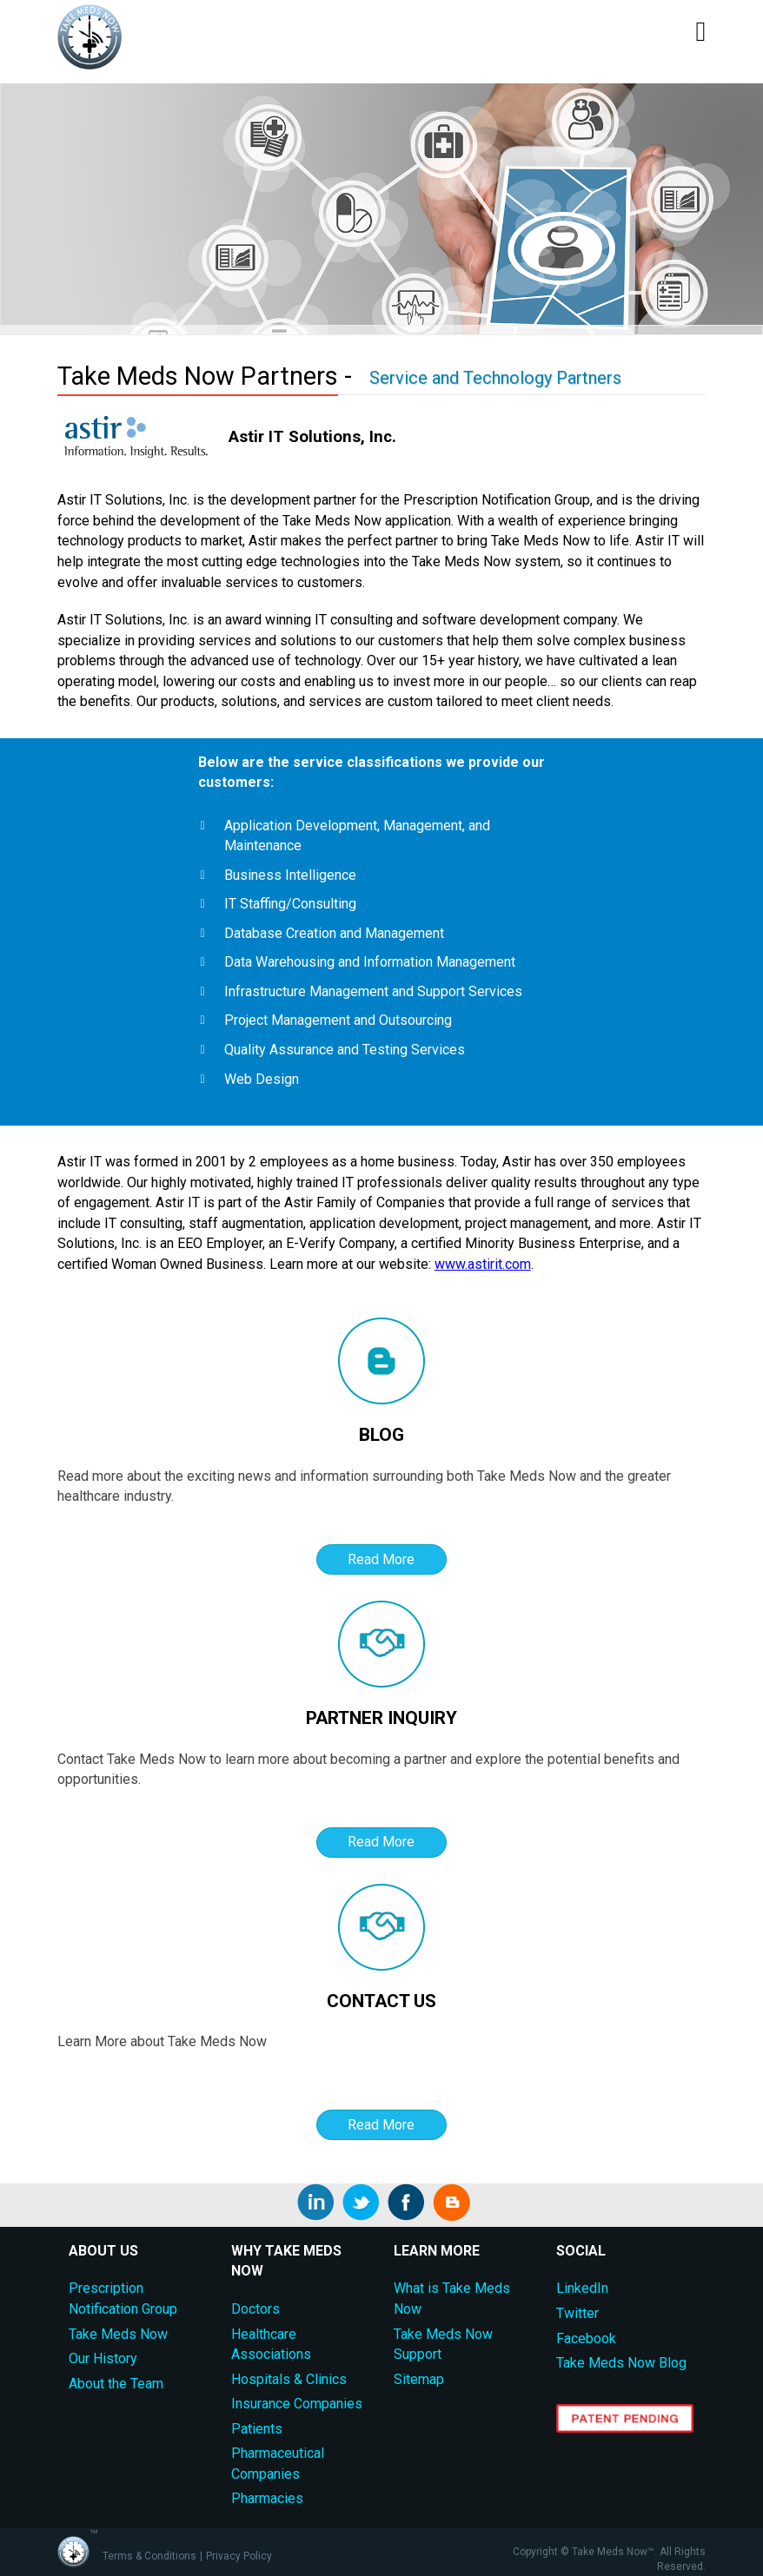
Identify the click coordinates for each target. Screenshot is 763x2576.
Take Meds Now (118, 2334)
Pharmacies (267, 2498)
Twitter (577, 2313)
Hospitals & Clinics (289, 2379)
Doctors (255, 2309)
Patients (256, 2429)
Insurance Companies (296, 2403)
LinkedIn (582, 2288)
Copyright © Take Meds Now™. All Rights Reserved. (609, 2559)
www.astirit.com (483, 1264)
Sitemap (419, 2379)
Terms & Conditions (149, 2556)
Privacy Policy (239, 2556)
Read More (381, 1559)
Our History (103, 2358)
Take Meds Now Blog (621, 2363)
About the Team (116, 2383)
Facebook (586, 2338)
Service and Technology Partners (495, 377)
